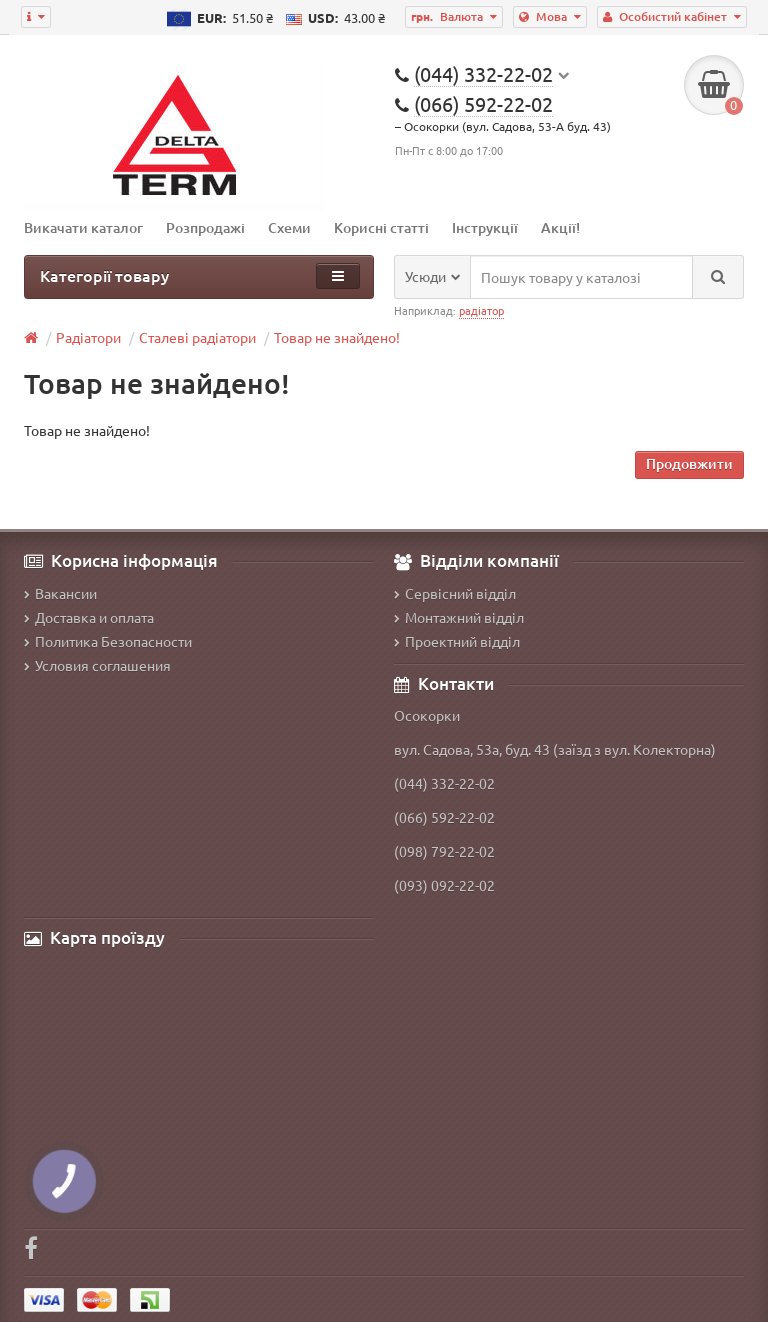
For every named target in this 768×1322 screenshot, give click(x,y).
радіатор (481, 310)
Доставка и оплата (89, 617)
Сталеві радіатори (197, 337)
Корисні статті (381, 227)
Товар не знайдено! (337, 337)
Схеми (289, 227)
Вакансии (60, 593)
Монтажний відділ (459, 617)
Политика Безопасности (108, 641)
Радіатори (88, 337)
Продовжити (689, 463)
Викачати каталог (83, 227)
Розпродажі (205, 227)
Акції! (560, 227)
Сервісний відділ (455, 593)
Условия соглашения (97, 665)
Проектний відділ (457, 641)
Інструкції (485, 227)
